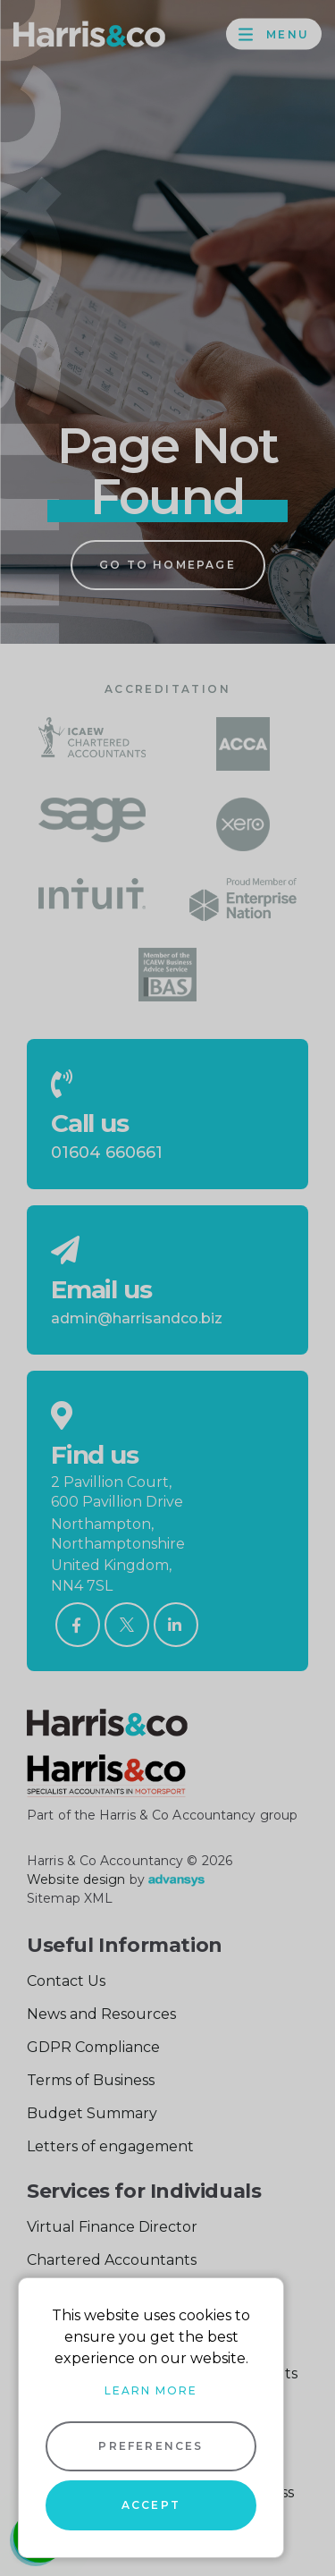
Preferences (150, 2446)
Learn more (151, 2390)
